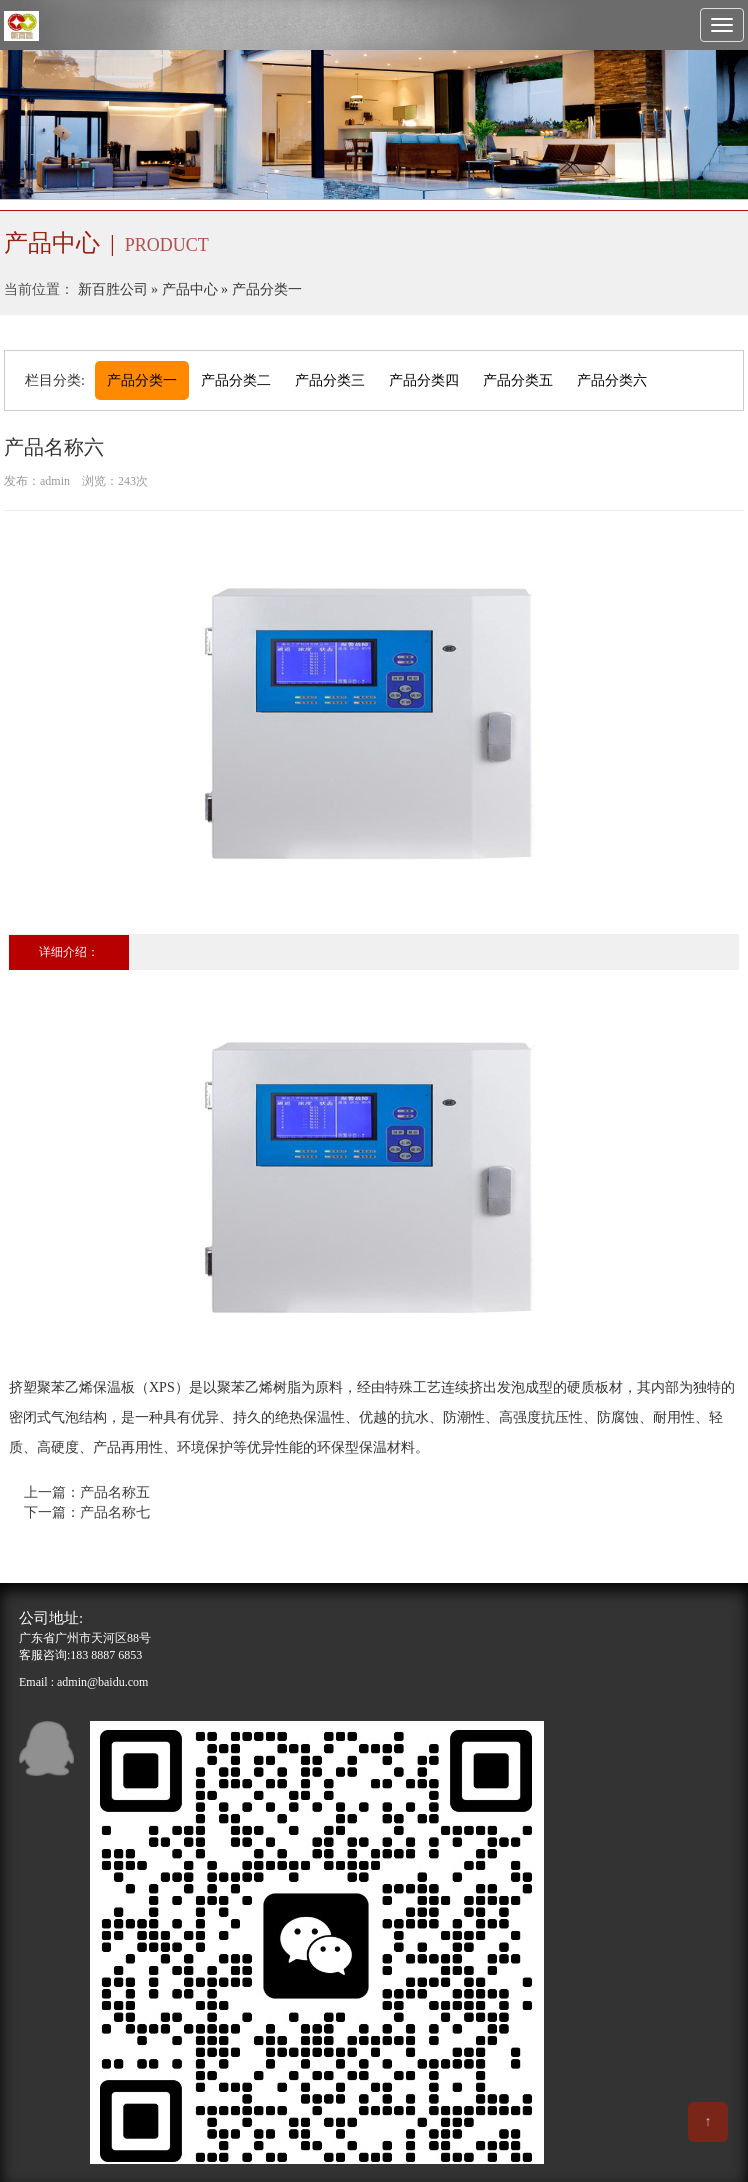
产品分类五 (518, 380)
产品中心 (190, 289)
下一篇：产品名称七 (87, 1512)
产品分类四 (424, 380)
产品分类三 (330, 380)
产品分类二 (236, 380)
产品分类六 (612, 380)
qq (46, 1748)
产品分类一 (267, 289)
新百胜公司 (113, 289)
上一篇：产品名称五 (87, 1492)
